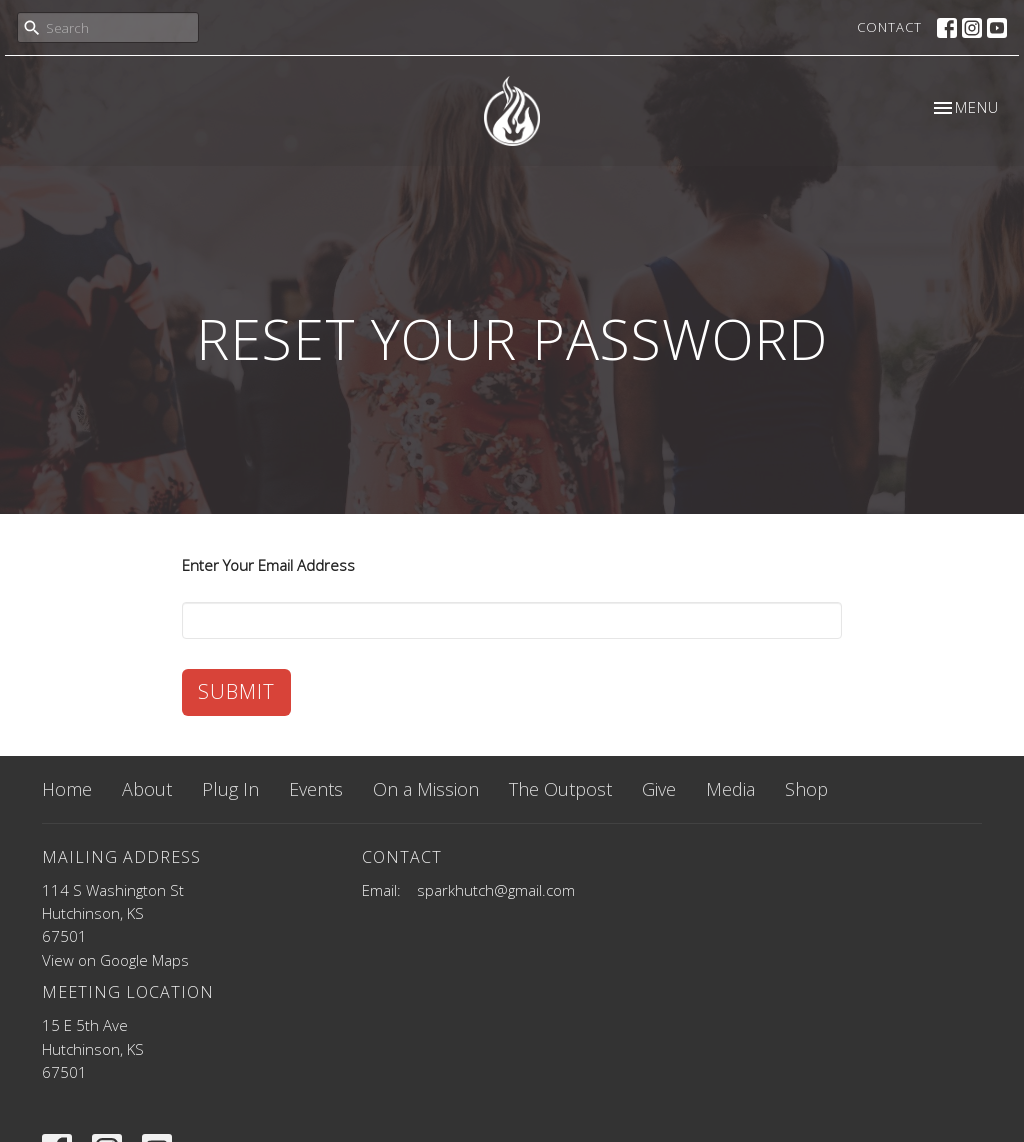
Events (316, 789)
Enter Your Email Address (268, 565)
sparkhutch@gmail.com (496, 890)
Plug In (230, 789)
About (147, 789)
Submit (236, 691)
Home (67, 789)
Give (659, 789)
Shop (806, 789)
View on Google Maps (115, 960)
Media (730, 789)
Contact (889, 27)
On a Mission (426, 789)
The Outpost (560, 789)
